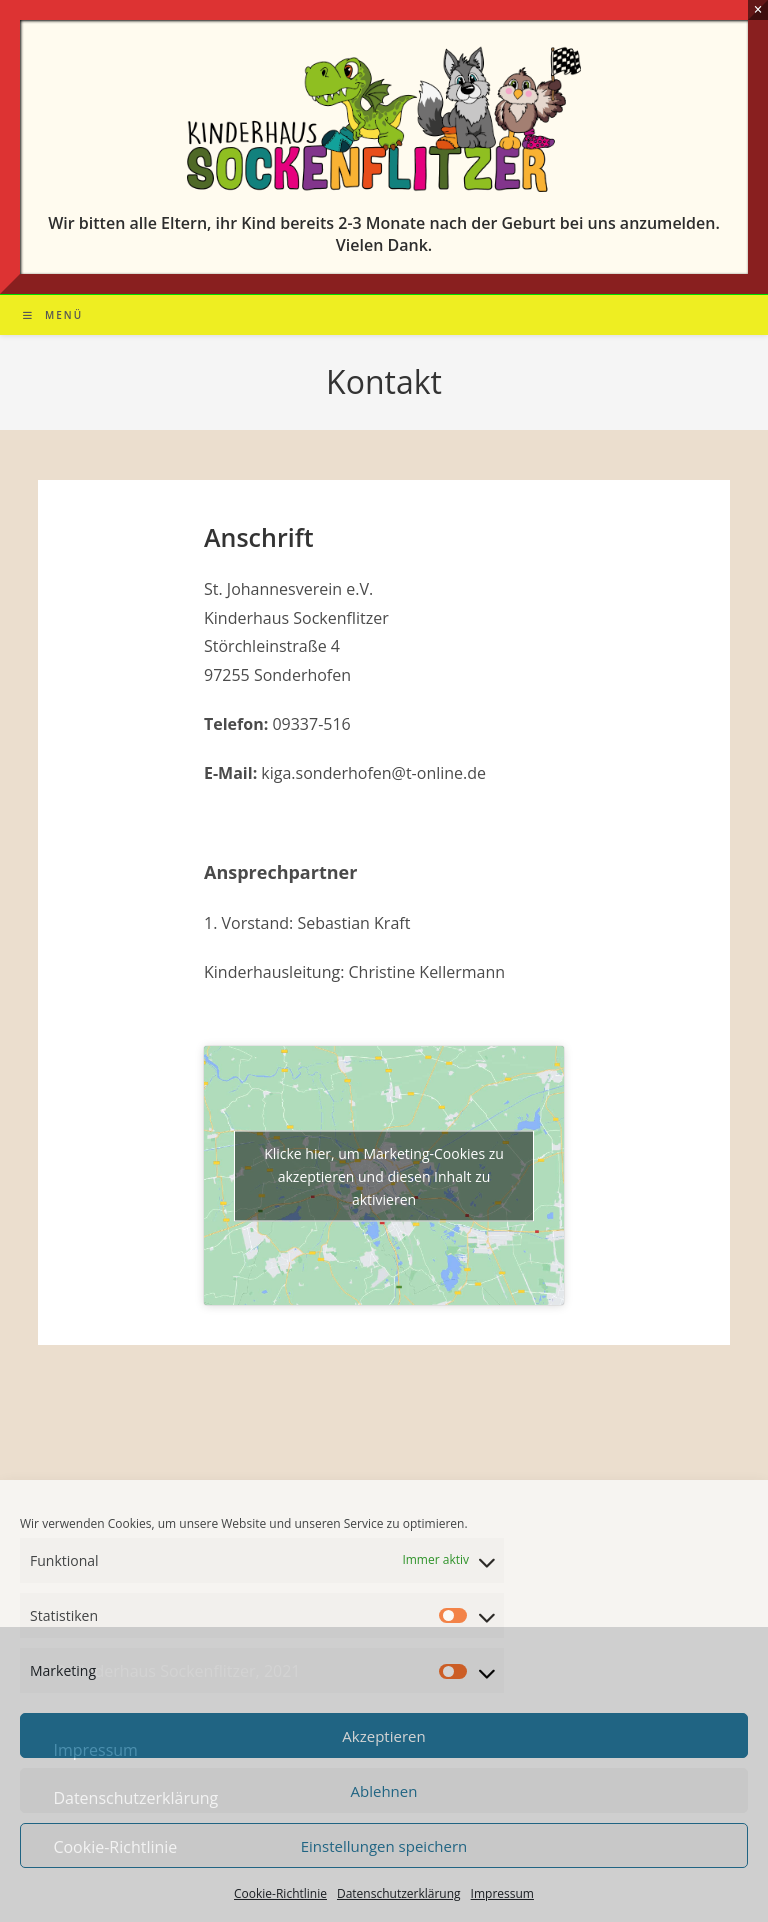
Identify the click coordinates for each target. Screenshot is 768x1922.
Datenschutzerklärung (399, 1893)
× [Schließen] (757, 9)
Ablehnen (384, 1791)
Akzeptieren (383, 1736)
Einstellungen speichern (384, 1846)
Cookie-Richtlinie (280, 1893)
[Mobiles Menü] (53, 315)
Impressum (502, 1893)
